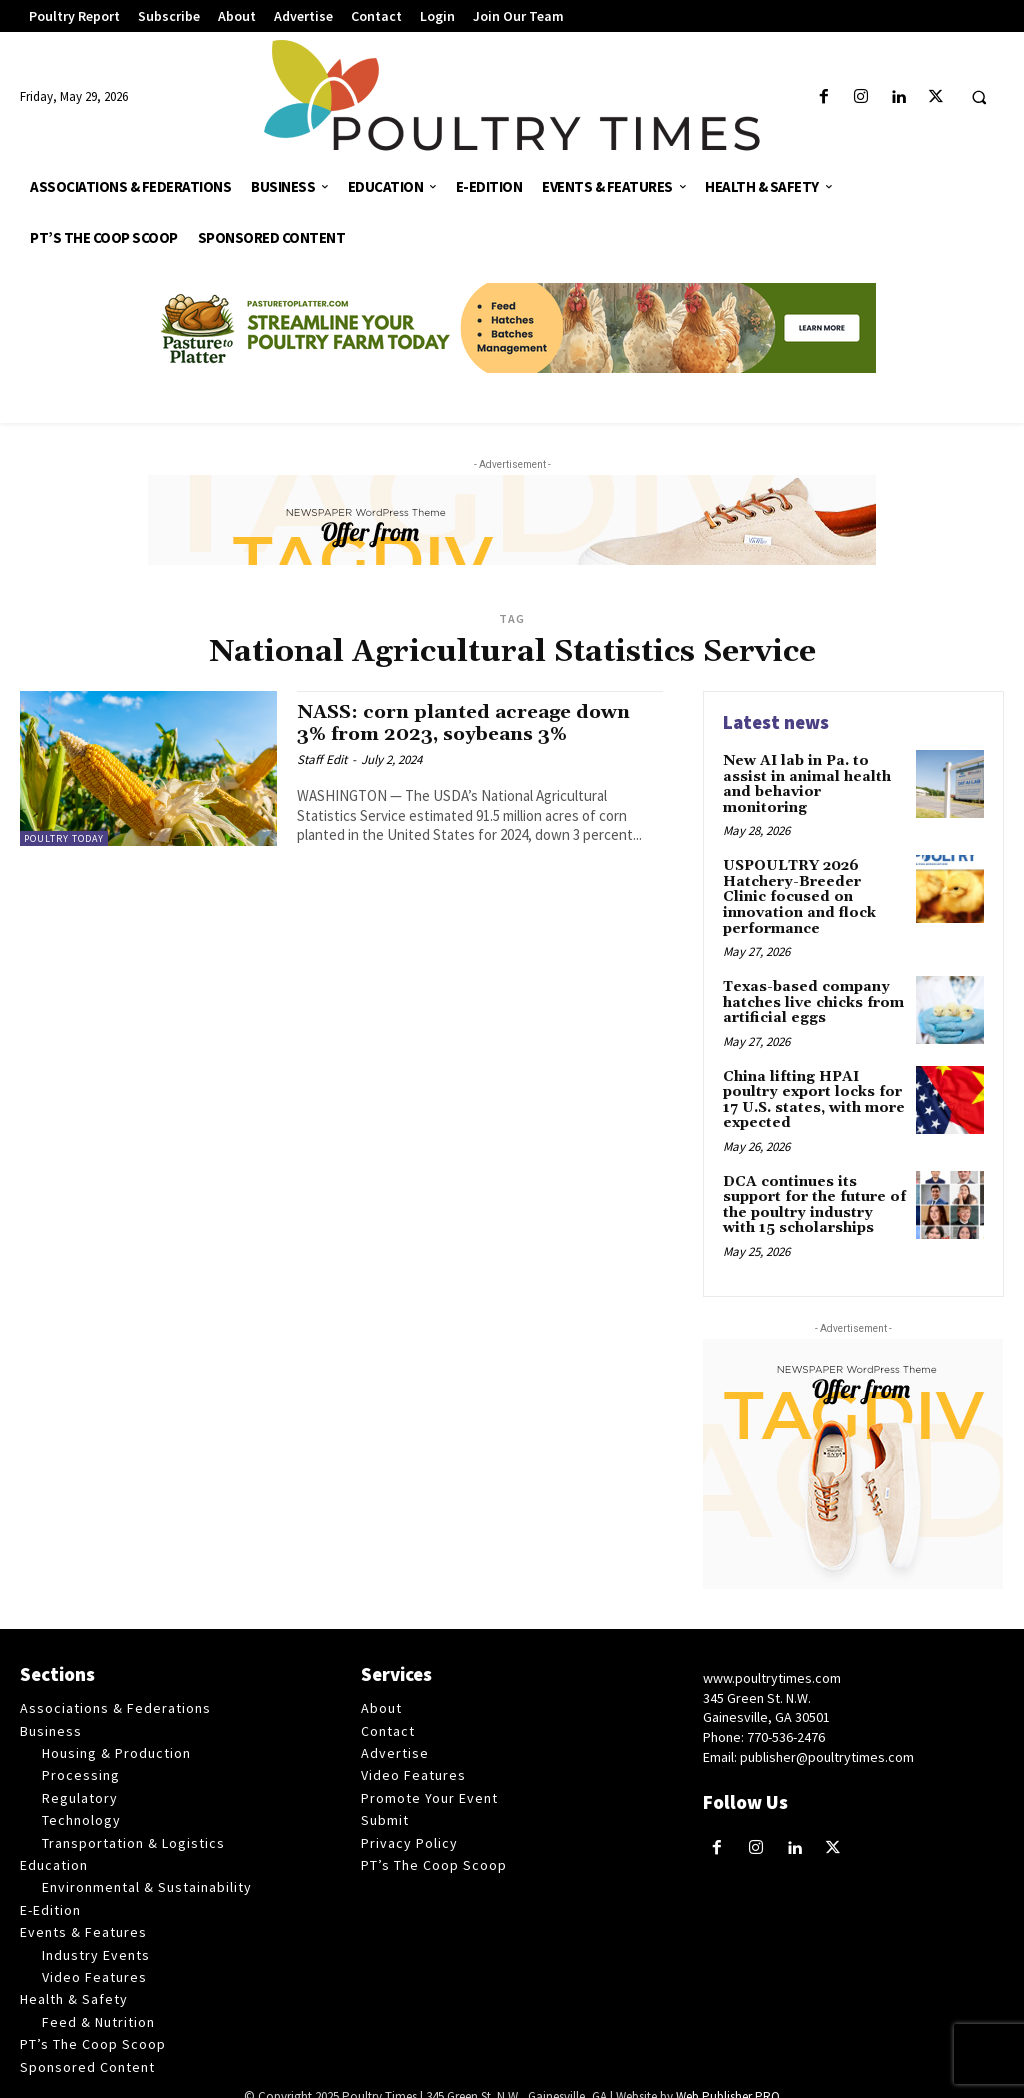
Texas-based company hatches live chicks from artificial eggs (813, 985)
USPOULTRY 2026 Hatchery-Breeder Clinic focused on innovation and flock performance (814, 889)
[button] (979, 98)
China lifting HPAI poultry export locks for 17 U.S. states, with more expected (814, 1083)
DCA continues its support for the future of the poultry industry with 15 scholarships (814, 1187)
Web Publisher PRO (728, 2077)
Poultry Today (64, 838)
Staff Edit (322, 758)
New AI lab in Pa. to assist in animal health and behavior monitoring (807, 784)
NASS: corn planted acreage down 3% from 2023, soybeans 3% (467, 722)
